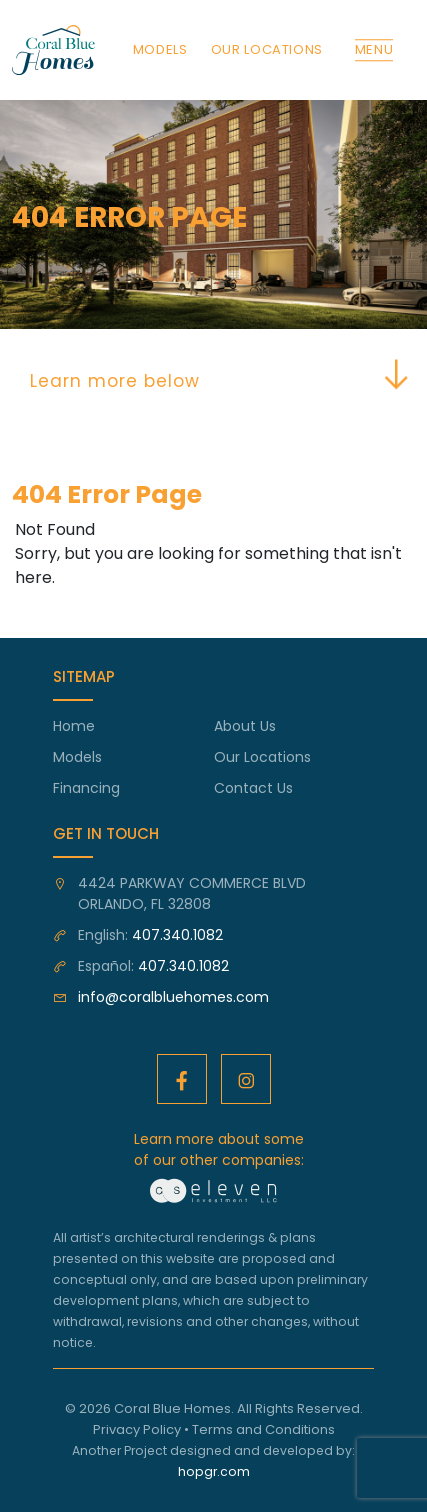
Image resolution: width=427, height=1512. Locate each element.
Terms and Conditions (263, 1429)
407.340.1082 (177, 935)
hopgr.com (214, 1471)
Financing (86, 788)
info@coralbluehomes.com (173, 997)
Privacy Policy (137, 1429)
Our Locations (262, 757)
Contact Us (253, 788)
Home (74, 726)
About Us (245, 726)
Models (77, 757)
